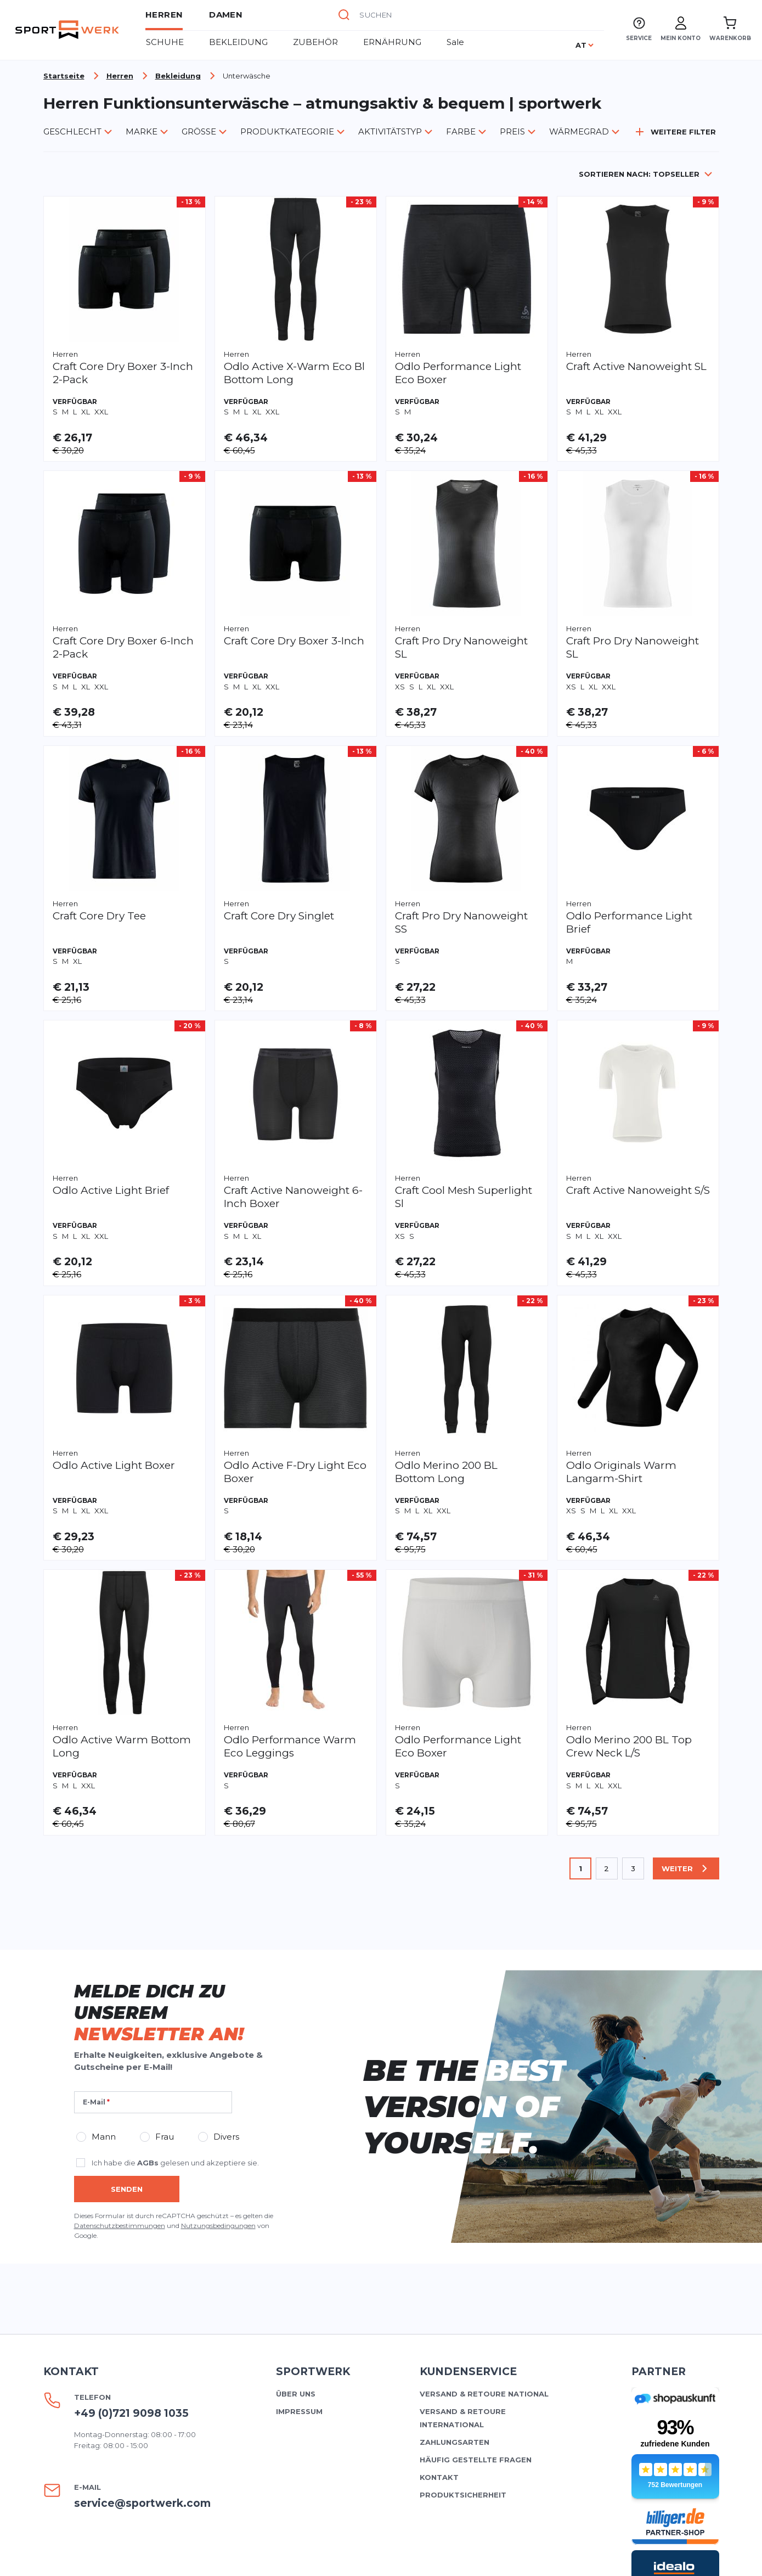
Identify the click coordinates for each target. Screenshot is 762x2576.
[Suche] (344, 15)
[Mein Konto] (680, 30)
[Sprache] (585, 45)
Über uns (295, 2146)
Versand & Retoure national (484, 2146)
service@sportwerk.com (142, 2256)
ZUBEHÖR (315, 42)
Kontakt (439, 2230)
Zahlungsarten (454, 2195)
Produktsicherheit (463, 2247)
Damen (225, 14)
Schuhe (165, 42)
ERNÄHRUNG (392, 42)
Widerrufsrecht (432, 2556)
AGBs (148, 1915)
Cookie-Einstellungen (622, 2556)
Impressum (299, 2164)
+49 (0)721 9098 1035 (131, 2166)
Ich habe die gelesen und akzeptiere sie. (175, 1915)
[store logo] (67, 29)
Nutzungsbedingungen (218, 1978)
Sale (455, 42)
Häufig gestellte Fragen (476, 2212)
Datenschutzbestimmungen (119, 1978)
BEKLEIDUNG (238, 42)
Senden (127, 1942)
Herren (164, 14)
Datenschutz (521, 2556)
